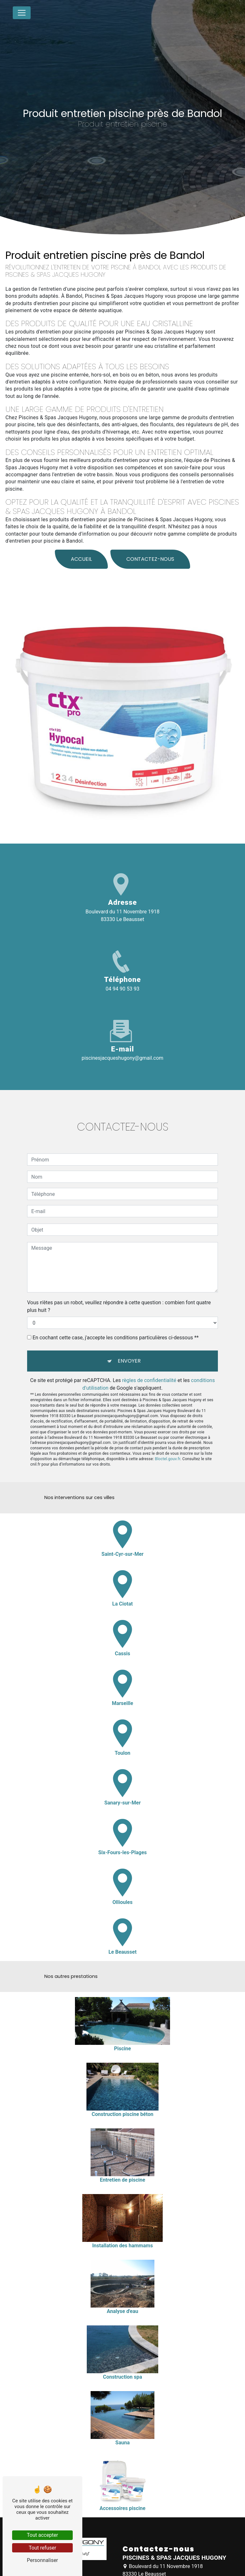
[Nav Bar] (22, 12)
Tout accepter (42, 2535)
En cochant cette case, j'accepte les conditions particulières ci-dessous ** (116, 1315)
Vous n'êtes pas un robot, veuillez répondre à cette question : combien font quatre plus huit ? (119, 1284)
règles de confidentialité (149, 1358)
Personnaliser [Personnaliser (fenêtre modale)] (42, 2560)
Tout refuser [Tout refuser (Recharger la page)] (42, 2548)
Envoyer (129, 1338)
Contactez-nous (150, 536)
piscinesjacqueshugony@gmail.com (122, 1058)
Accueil (81, 536)
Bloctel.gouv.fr (167, 1436)
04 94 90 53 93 (122, 989)
